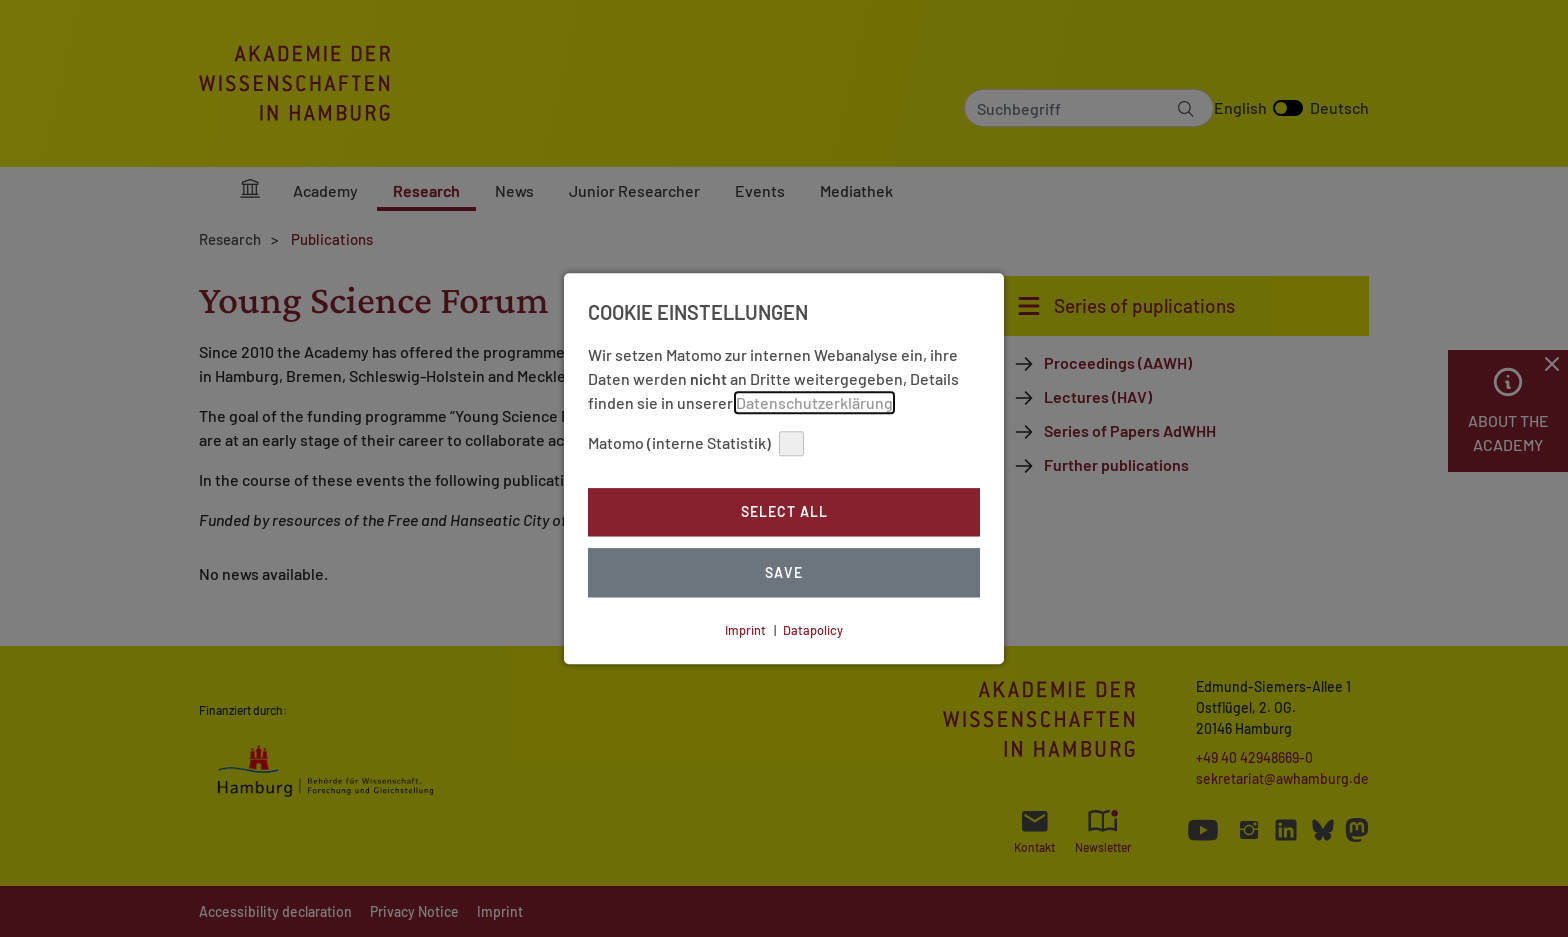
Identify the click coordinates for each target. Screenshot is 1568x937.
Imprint (745, 630)
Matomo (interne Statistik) (696, 443)
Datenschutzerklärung (814, 402)
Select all (784, 512)
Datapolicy (813, 630)
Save (784, 572)
